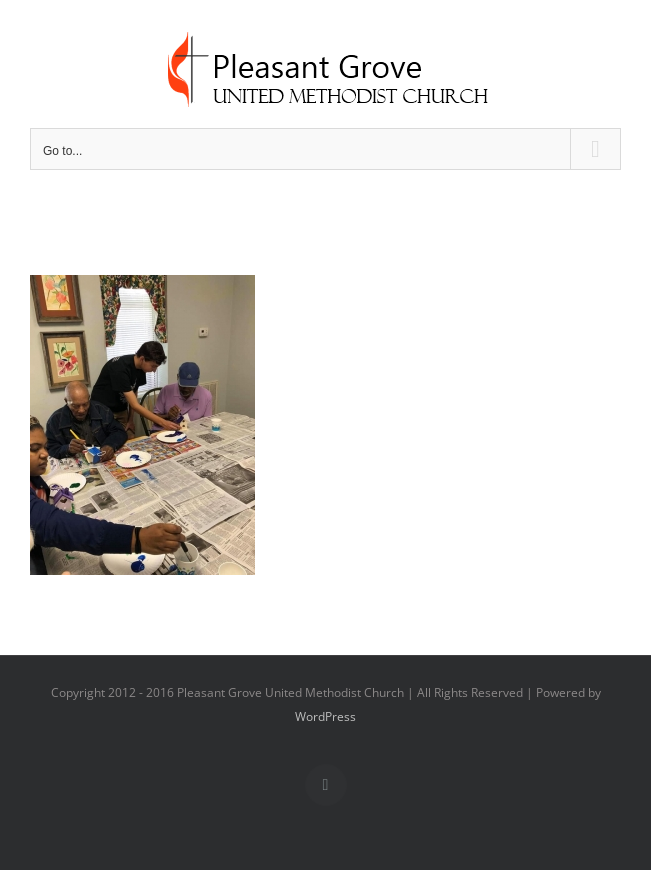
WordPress (325, 716)
